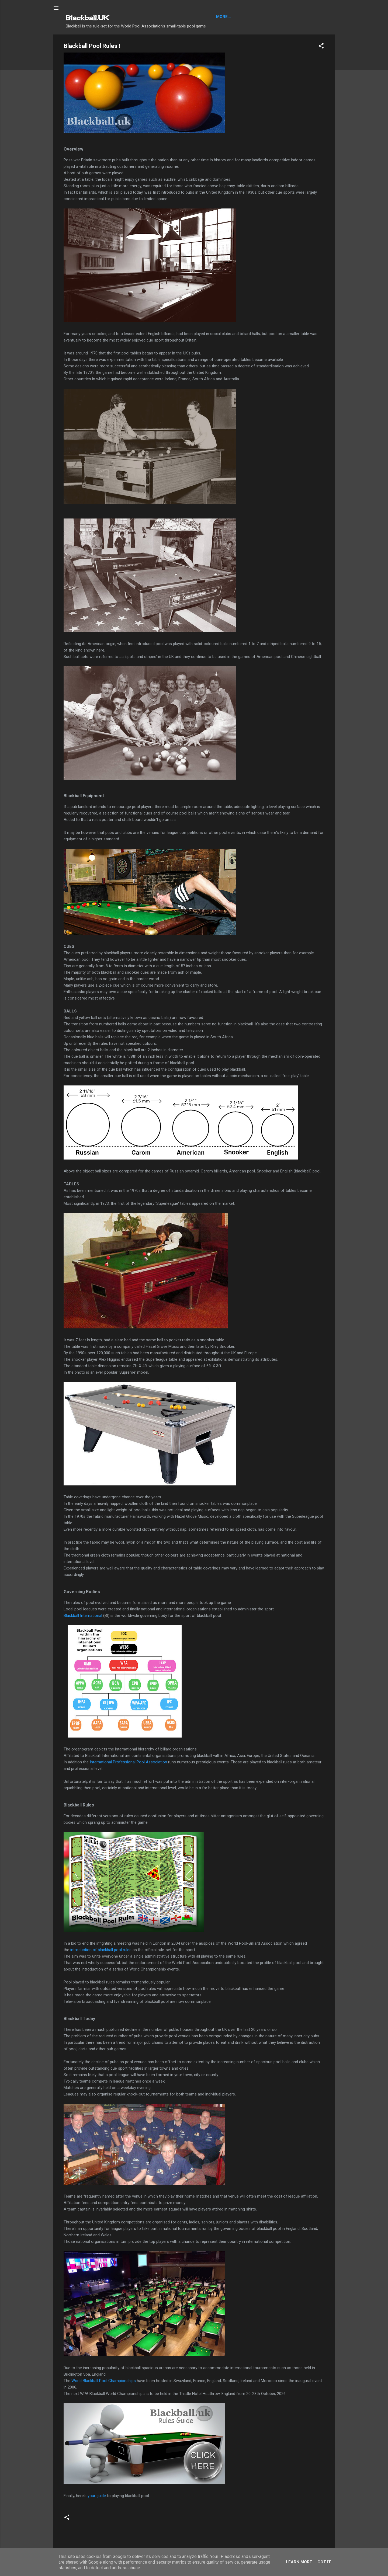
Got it (324, 2562)
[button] (321, 47)
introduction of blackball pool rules (100, 1949)
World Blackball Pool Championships (103, 2380)
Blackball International (83, 1615)
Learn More (299, 2562)
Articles (252, 16)
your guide (97, 2495)
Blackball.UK (87, 18)
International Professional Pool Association (128, 1762)
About (272, 16)
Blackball (227, 16)
